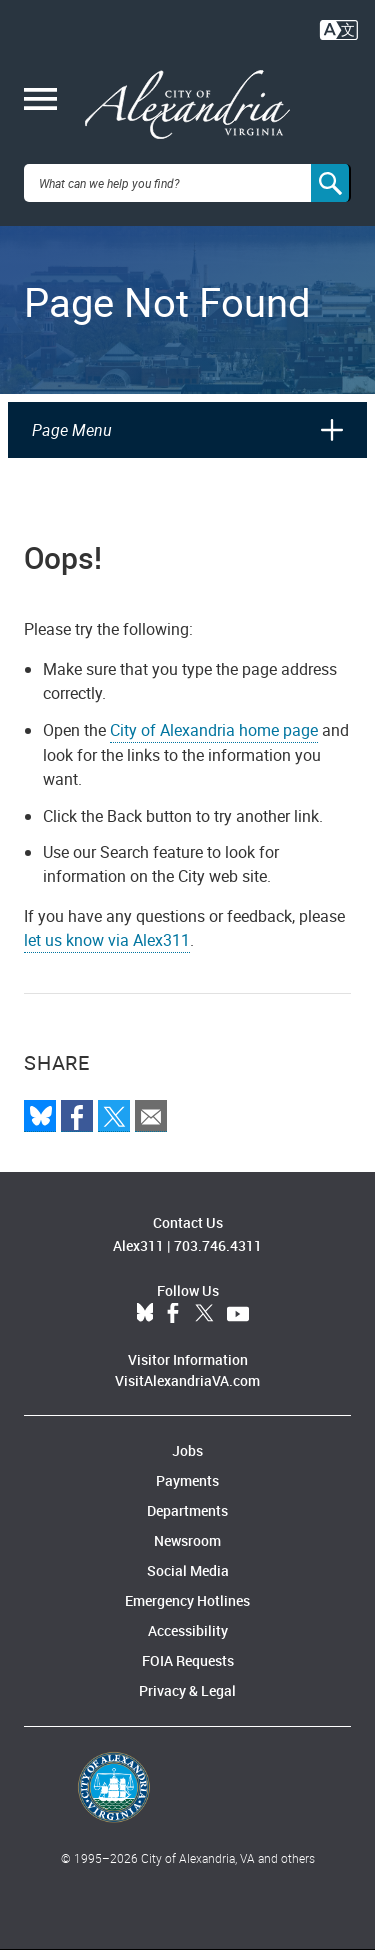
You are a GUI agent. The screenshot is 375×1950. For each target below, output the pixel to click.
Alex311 (138, 1245)
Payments (187, 1480)
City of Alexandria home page (214, 730)
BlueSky (145, 1314)
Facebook (173, 1314)
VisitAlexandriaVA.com (187, 1380)
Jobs (187, 1450)
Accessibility (188, 1630)
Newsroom (187, 1540)
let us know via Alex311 (107, 940)
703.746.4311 (218, 1245)
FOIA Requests (188, 1660)
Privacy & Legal (187, 1690)
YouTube (238, 1314)
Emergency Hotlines (187, 1600)
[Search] (331, 183)
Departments (187, 1510)
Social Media (188, 1570)
